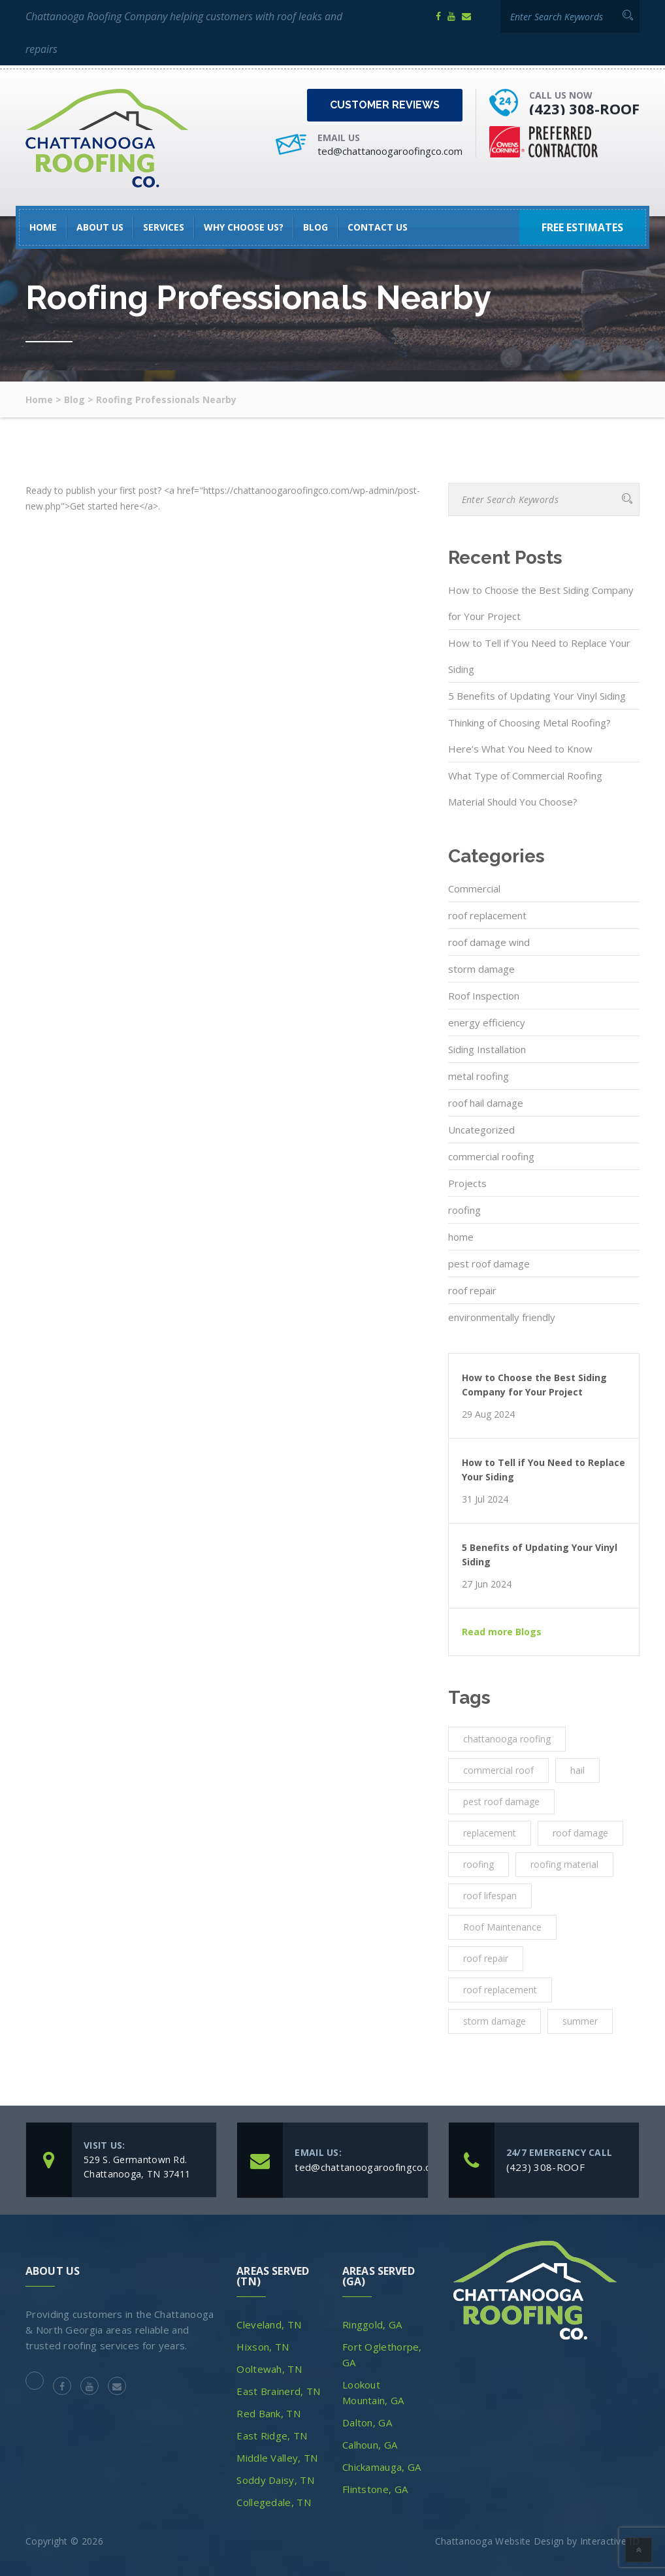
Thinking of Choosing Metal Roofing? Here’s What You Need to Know (529, 735)
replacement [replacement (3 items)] (489, 1833)
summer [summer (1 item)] (580, 2021)
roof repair (472, 1290)
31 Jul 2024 (485, 1499)
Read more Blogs (502, 1632)
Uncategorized (481, 1129)
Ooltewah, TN (269, 2368)
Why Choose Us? (244, 227)
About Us (99, 227)
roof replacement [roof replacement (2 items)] (500, 1989)
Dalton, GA (367, 2422)
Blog (315, 227)
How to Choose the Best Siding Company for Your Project (541, 603)
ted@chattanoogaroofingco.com (389, 150)
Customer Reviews (385, 105)
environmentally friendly (501, 1317)
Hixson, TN (262, 2346)
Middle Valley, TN (276, 2457)
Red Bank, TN (268, 2413)
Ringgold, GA (372, 2324)
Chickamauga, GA (381, 2466)
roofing (464, 1209)
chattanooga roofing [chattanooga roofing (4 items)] (507, 1739)
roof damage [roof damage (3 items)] (580, 1833)
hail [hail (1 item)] (577, 1770)
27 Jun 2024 (486, 1584)
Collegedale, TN (273, 2502)
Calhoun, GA (369, 2444)
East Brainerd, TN (278, 2391)
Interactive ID (610, 2541)
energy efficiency (486, 1022)
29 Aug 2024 (488, 1414)
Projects (467, 1183)
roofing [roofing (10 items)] (478, 1864)
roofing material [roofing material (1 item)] (564, 1864)
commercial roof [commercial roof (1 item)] (498, 1770)
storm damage (481, 968)
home (461, 1236)
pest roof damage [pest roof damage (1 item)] (501, 1801)
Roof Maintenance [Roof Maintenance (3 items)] (502, 1927)
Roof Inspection (483, 995)
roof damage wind (489, 942)
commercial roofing (491, 1156)
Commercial (474, 888)
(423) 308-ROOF (584, 108)
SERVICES (163, 227)
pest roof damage (489, 1263)
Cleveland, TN (268, 2324)
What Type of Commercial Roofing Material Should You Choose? (525, 788)
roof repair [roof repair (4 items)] (485, 1958)
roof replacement (487, 915)
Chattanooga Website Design (499, 2541)
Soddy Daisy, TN (275, 2479)
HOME (43, 227)
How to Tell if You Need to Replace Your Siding (539, 656)
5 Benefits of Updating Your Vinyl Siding (537, 695)
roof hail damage (485, 1102)
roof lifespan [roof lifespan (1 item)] (490, 1895)
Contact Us (378, 227)
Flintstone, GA (375, 2489)
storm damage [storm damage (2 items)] (494, 2021)
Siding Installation (487, 1049)
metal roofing (478, 1076)
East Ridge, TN (271, 2435)
